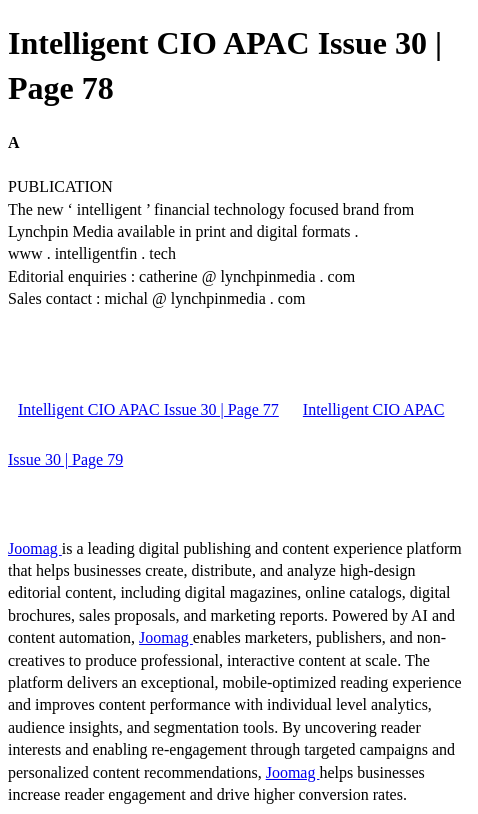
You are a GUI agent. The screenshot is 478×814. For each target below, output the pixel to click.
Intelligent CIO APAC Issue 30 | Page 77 (148, 409)
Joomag (35, 548)
